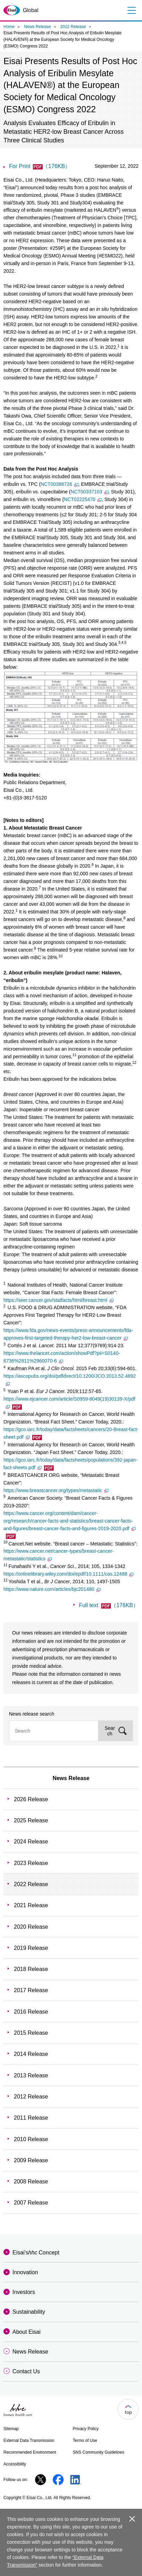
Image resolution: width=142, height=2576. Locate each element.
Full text (109, 1605)
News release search (31, 1714)
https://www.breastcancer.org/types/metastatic (55, 1490)
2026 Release (31, 1799)
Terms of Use (85, 2440)
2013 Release (31, 2075)
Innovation (25, 2272)
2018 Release (31, 1969)
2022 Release (73, 26)
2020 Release (31, 1927)
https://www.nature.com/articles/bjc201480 (51, 1589)
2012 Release (31, 2097)
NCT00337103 (89, 491)
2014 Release (31, 2054)
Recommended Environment (29, 2452)
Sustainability (28, 2312)
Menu (130, 10)
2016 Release (31, 2012)
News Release (37, 26)
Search (110, 1730)
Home (9, 26)
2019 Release (31, 1948)
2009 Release (31, 2160)
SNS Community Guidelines (98, 2452)
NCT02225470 (82, 499)
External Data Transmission (28, 2440)
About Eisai (26, 2332)
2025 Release (31, 1820)
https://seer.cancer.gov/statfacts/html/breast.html (58, 1300)
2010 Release (31, 2139)
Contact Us (26, 2371)
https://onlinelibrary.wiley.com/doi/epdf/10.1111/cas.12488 (68, 1574)
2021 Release (31, 1905)
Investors (23, 2292)
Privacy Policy (86, 2428)
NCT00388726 (59, 484)
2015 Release (31, 2033)
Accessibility (14, 2464)
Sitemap (11, 2428)
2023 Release (31, 1863)
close (132, 2519)
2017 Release (31, 1990)
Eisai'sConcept (35, 2252)
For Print (39, 166)
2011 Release (31, 2118)
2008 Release (31, 2181)
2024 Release (31, 1842)
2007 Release (31, 2203)
